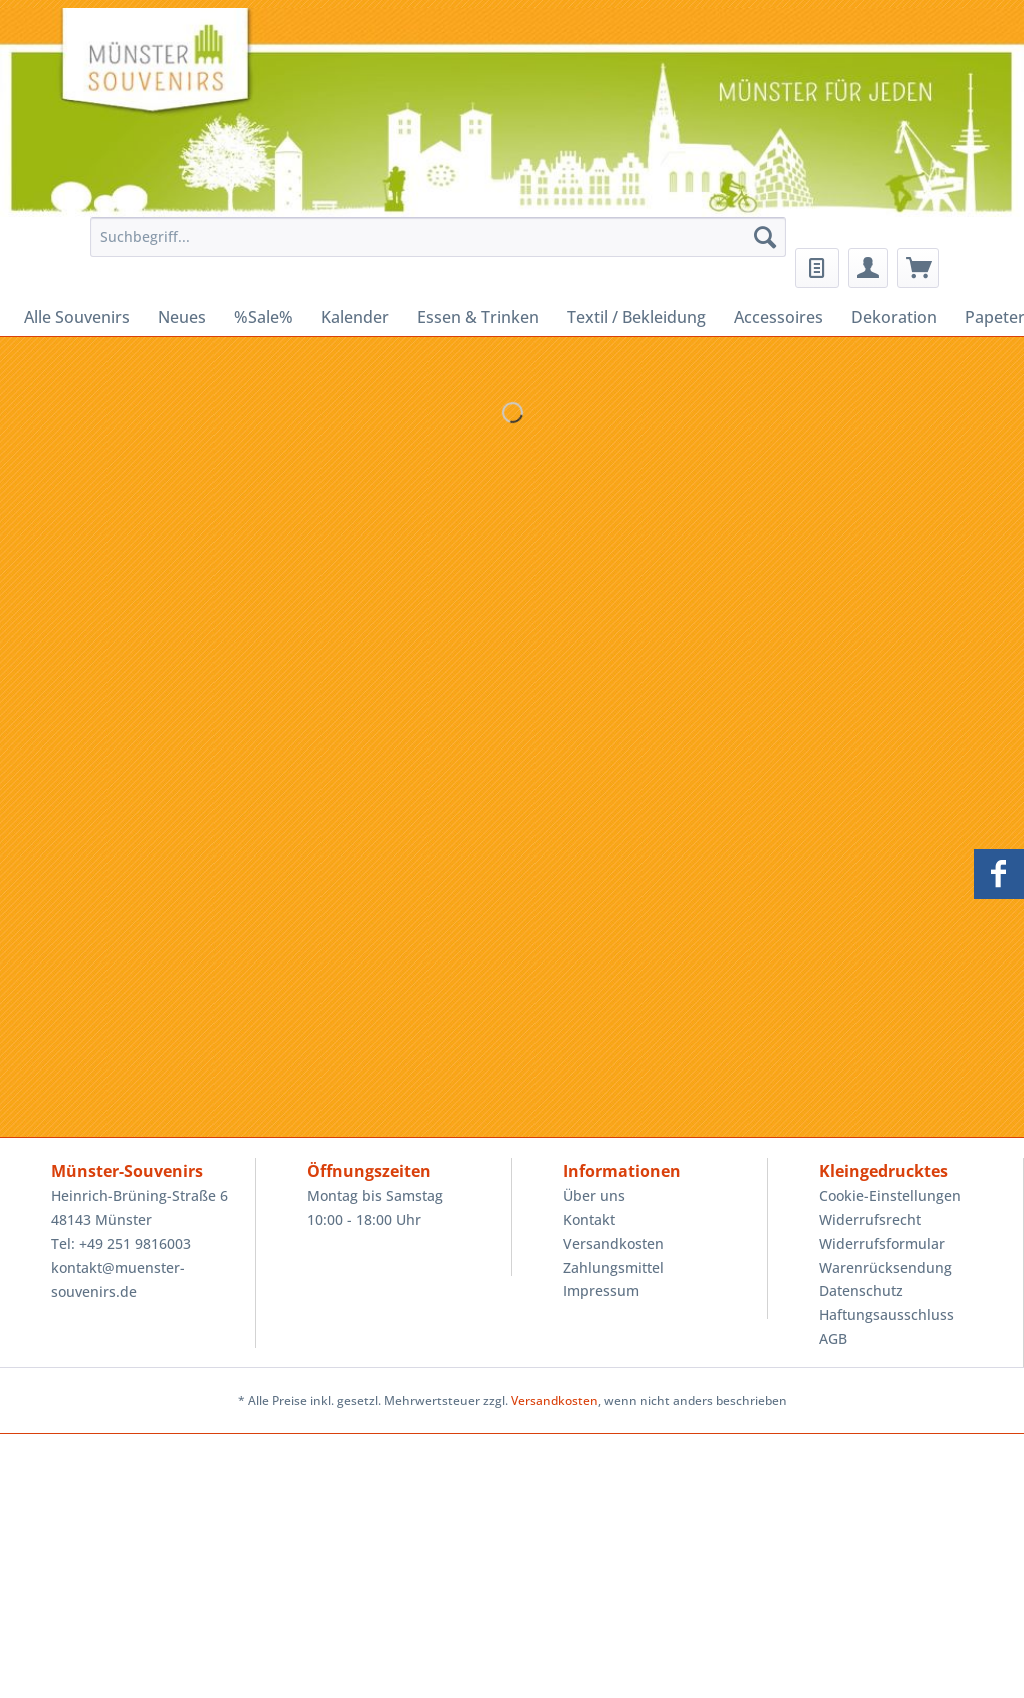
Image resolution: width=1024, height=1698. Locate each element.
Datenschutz (861, 1290)
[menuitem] (433, 246)
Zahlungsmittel (613, 1267)
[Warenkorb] (918, 268)
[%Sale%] (263, 317)
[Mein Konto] (868, 268)
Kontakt (589, 1219)
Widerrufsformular (882, 1243)
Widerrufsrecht (870, 1219)
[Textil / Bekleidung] (636, 317)
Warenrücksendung (885, 1267)
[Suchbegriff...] (438, 237)
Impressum (601, 1290)
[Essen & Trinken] (478, 317)
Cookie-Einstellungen (890, 1195)
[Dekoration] (894, 317)
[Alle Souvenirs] (77, 317)
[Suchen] (765, 237)
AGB (833, 1338)
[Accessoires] (778, 317)
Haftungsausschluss (886, 1314)
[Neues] (182, 317)
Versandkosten (613, 1243)
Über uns (594, 1195)
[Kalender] (355, 317)
